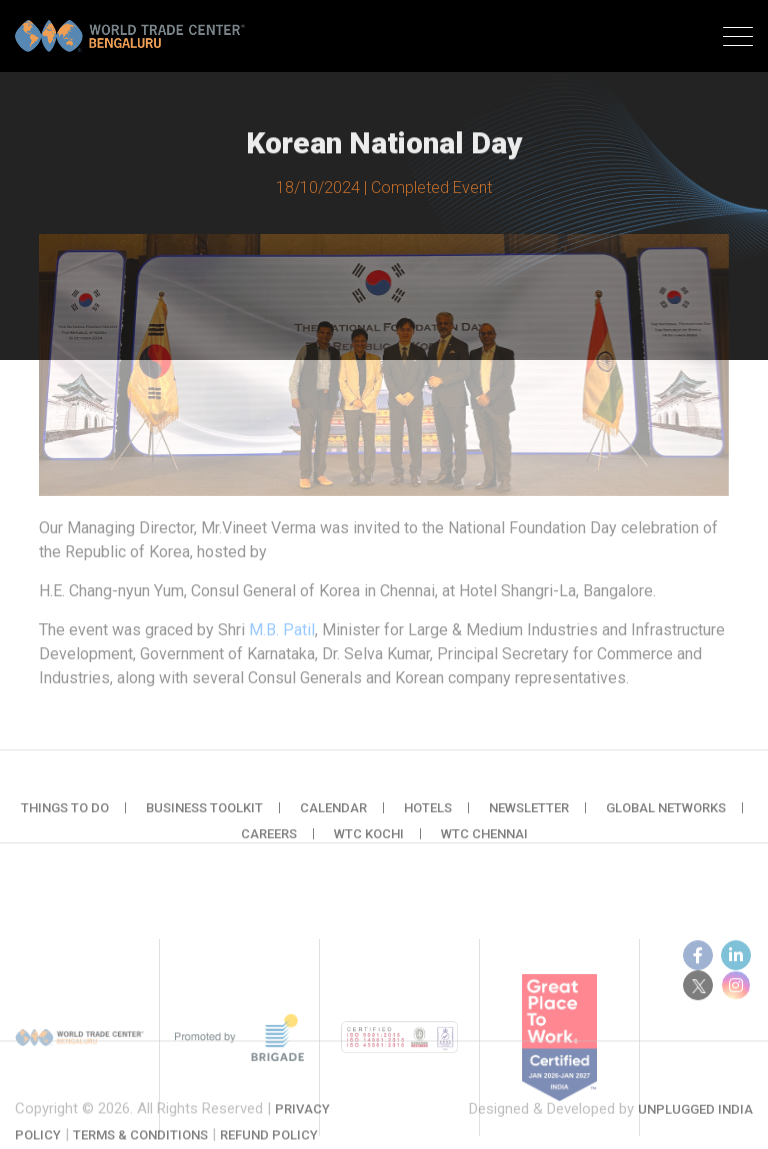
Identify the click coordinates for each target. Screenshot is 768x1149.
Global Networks (666, 816)
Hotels (428, 816)
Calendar (333, 816)
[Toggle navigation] (738, 39)
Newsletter (529, 816)
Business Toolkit (204, 816)
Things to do (65, 816)
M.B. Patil (282, 632)
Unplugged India (695, 1119)
